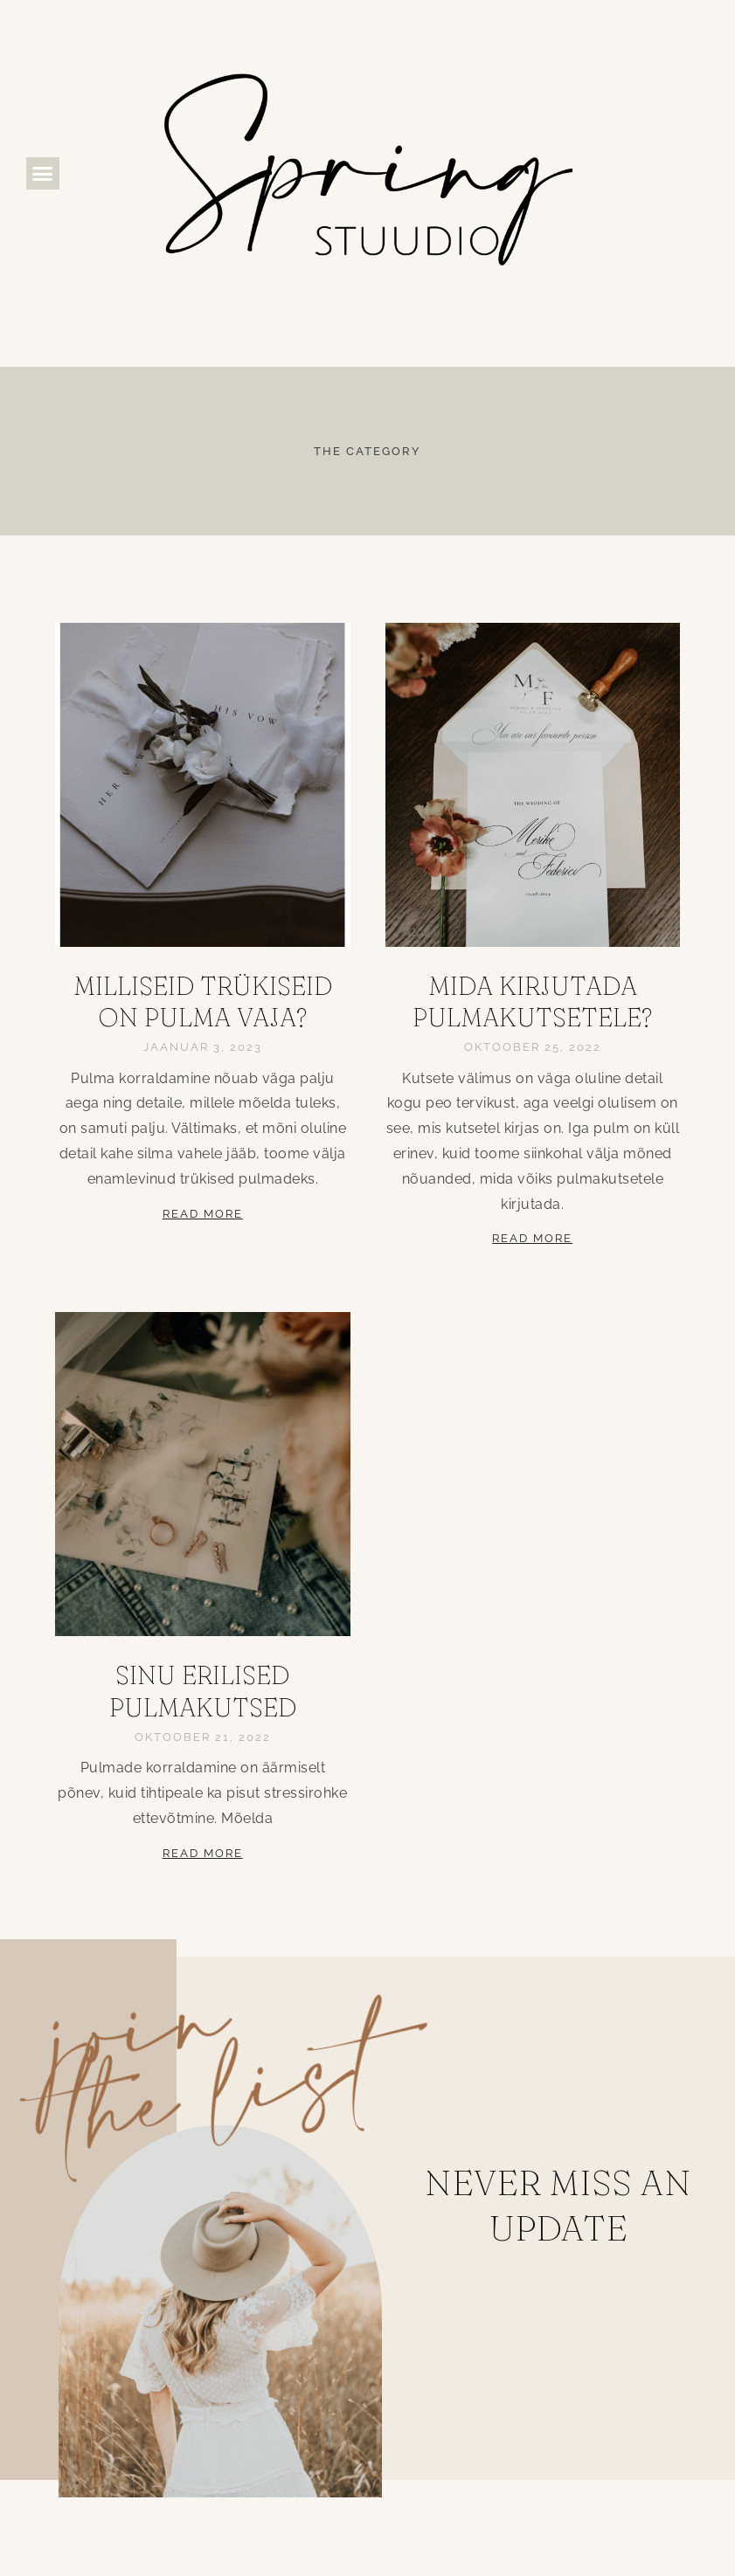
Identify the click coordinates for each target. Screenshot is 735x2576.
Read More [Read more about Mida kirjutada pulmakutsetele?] (532, 1238)
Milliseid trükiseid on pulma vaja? (202, 1001)
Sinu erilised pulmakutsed (202, 1691)
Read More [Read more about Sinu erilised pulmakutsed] (203, 1853)
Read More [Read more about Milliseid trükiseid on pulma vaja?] (203, 1213)
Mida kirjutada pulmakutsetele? (532, 1001)
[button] (42, 173)
